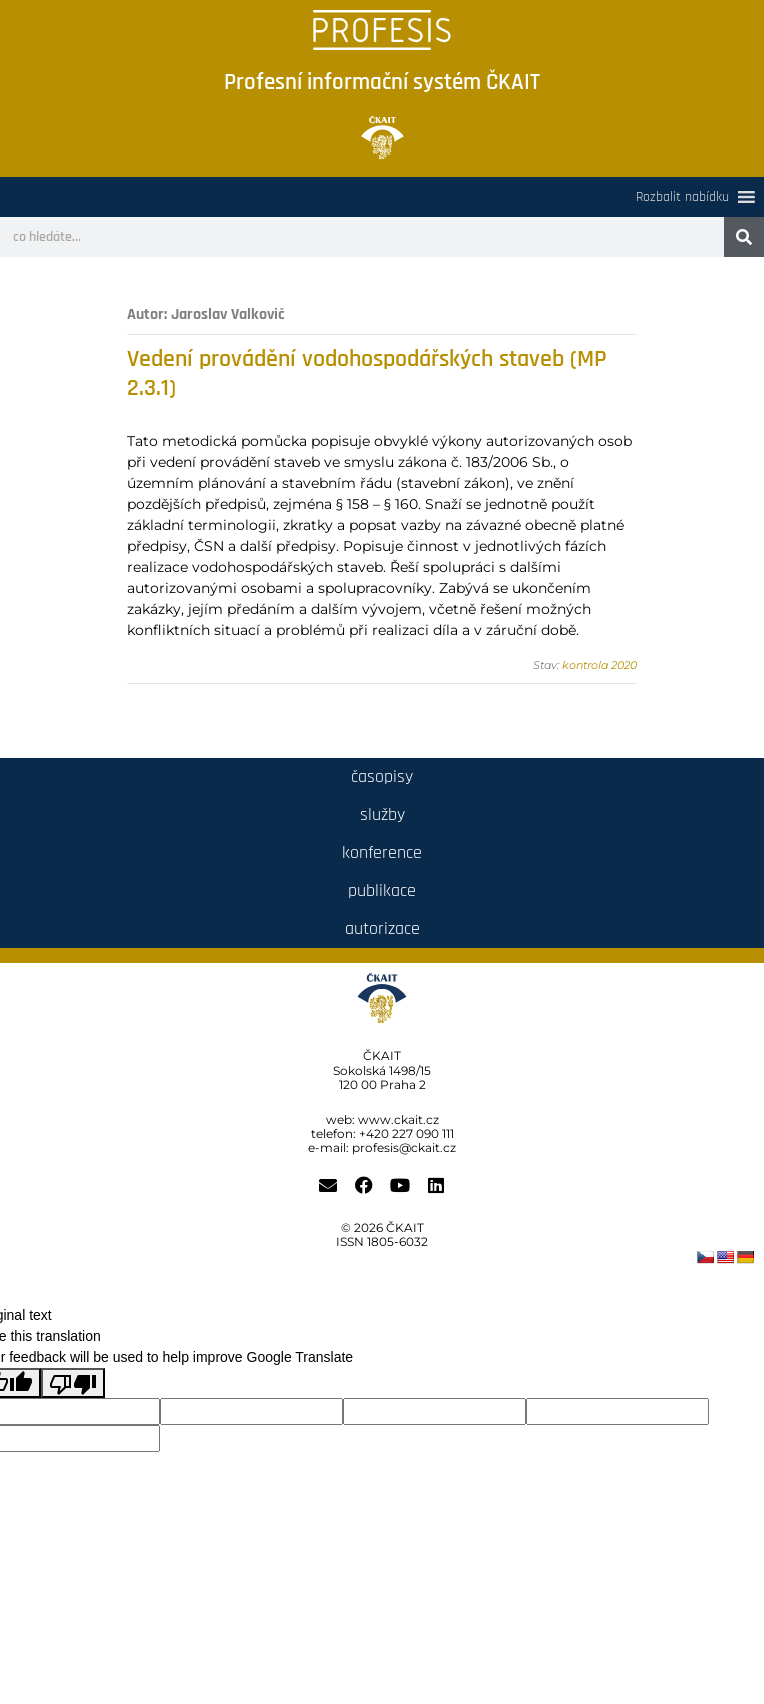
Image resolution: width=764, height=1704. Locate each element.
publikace (382, 890)
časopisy (382, 776)
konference (382, 852)
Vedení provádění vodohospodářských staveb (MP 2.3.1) (367, 373)
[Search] (744, 237)
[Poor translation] (73, 1383)
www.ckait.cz (398, 1119)
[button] (682, 197)
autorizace (382, 928)
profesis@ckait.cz (404, 1147)
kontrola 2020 (599, 665)
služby (382, 814)
